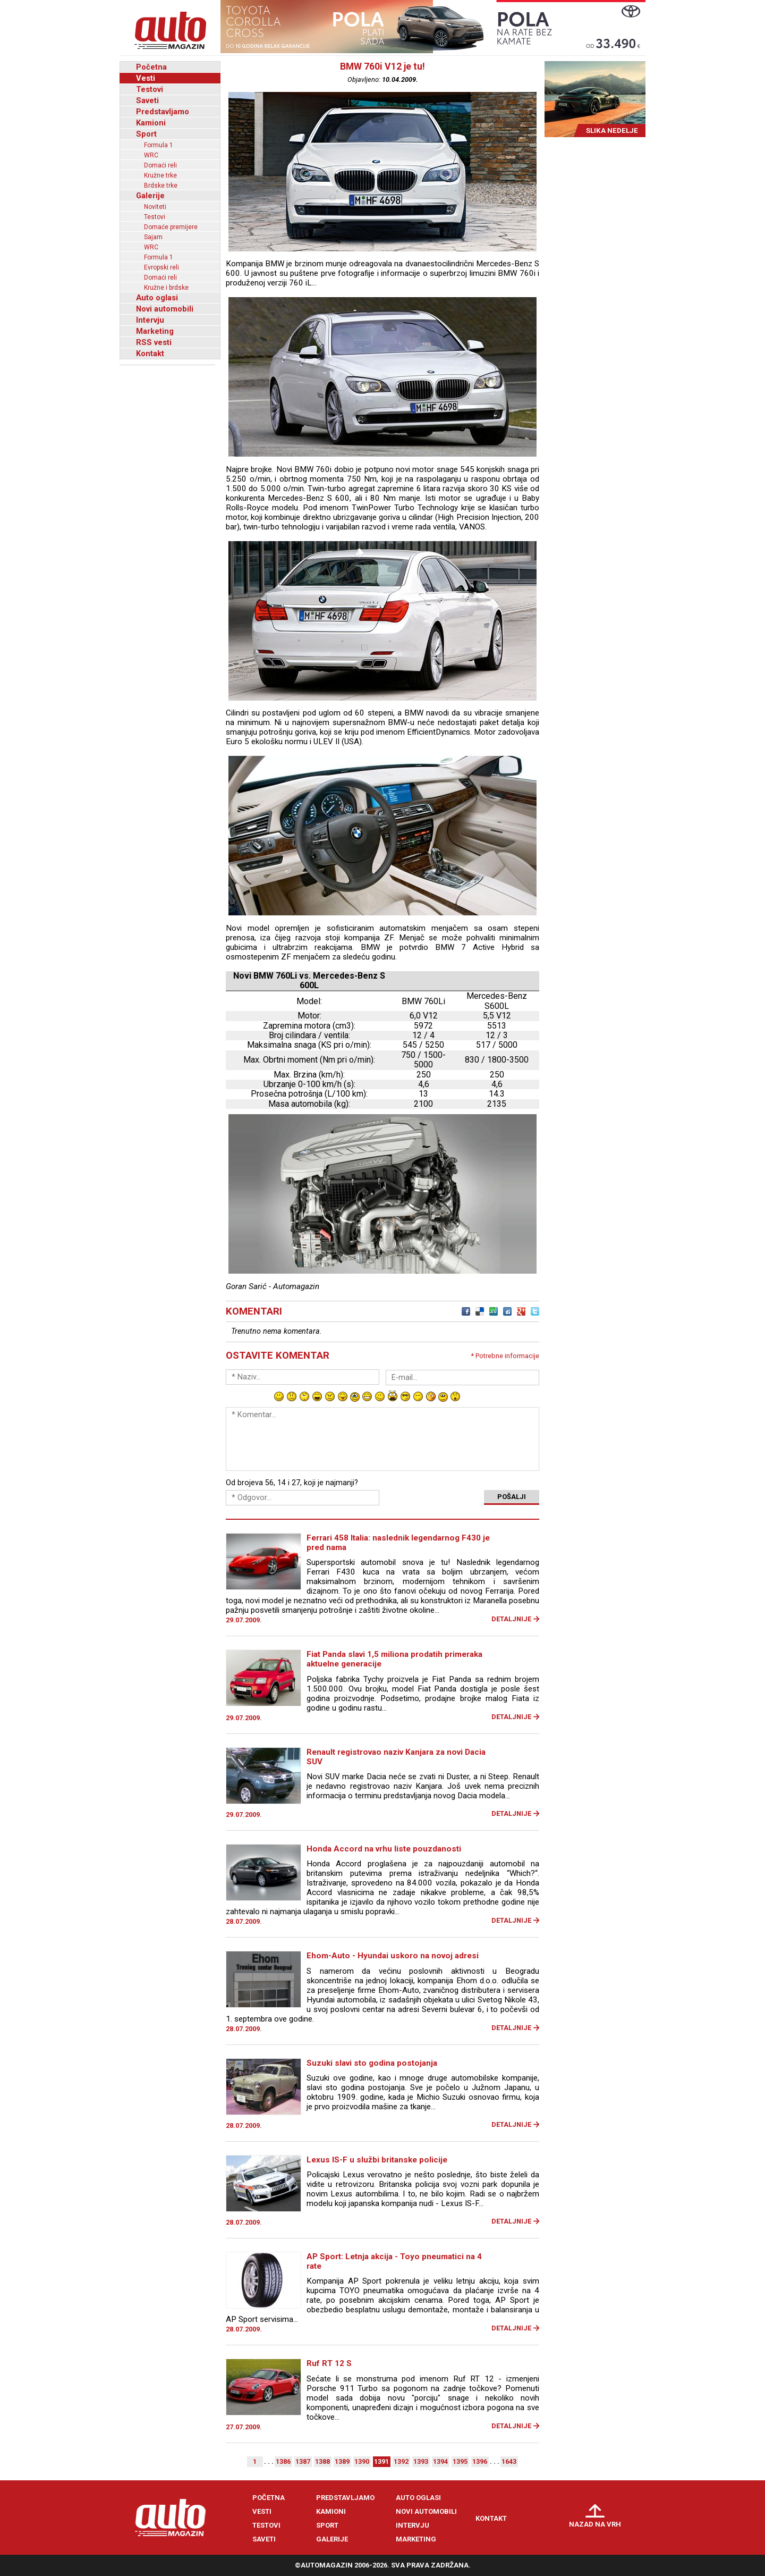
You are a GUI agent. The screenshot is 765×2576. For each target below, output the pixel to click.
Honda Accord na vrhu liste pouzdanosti (384, 1849)
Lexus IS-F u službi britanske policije (377, 2160)
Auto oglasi (157, 297)
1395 (460, 2461)
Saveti (147, 100)
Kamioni (151, 123)
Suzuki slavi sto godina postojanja (372, 2063)
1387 (302, 2461)
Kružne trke (160, 175)
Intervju (150, 320)
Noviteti (155, 207)
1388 (322, 2461)
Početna (151, 67)
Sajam (153, 237)
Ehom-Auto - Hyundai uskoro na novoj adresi (393, 1955)
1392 (401, 2461)
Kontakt (150, 353)
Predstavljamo (162, 111)
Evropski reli (161, 267)
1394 (440, 2461)
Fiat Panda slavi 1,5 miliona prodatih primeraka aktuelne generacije (394, 1659)
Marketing (155, 331)
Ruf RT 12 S (329, 2363)
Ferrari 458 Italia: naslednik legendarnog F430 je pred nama (398, 1542)
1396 (479, 2461)
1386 (283, 2461)
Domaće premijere (171, 227)
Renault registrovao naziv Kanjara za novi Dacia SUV (396, 1756)
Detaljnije (511, 1619)
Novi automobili (164, 309)
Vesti (145, 78)
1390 (361, 2461)
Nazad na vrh (595, 2524)
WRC (151, 155)
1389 (342, 2461)
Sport (146, 134)
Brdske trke (160, 185)
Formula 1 (158, 145)
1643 (509, 2461)
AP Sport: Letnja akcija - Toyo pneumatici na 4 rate (394, 2261)
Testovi (149, 89)
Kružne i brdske (166, 287)
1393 (420, 2461)
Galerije (150, 195)
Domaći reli (160, 165)
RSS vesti (154, 342)
